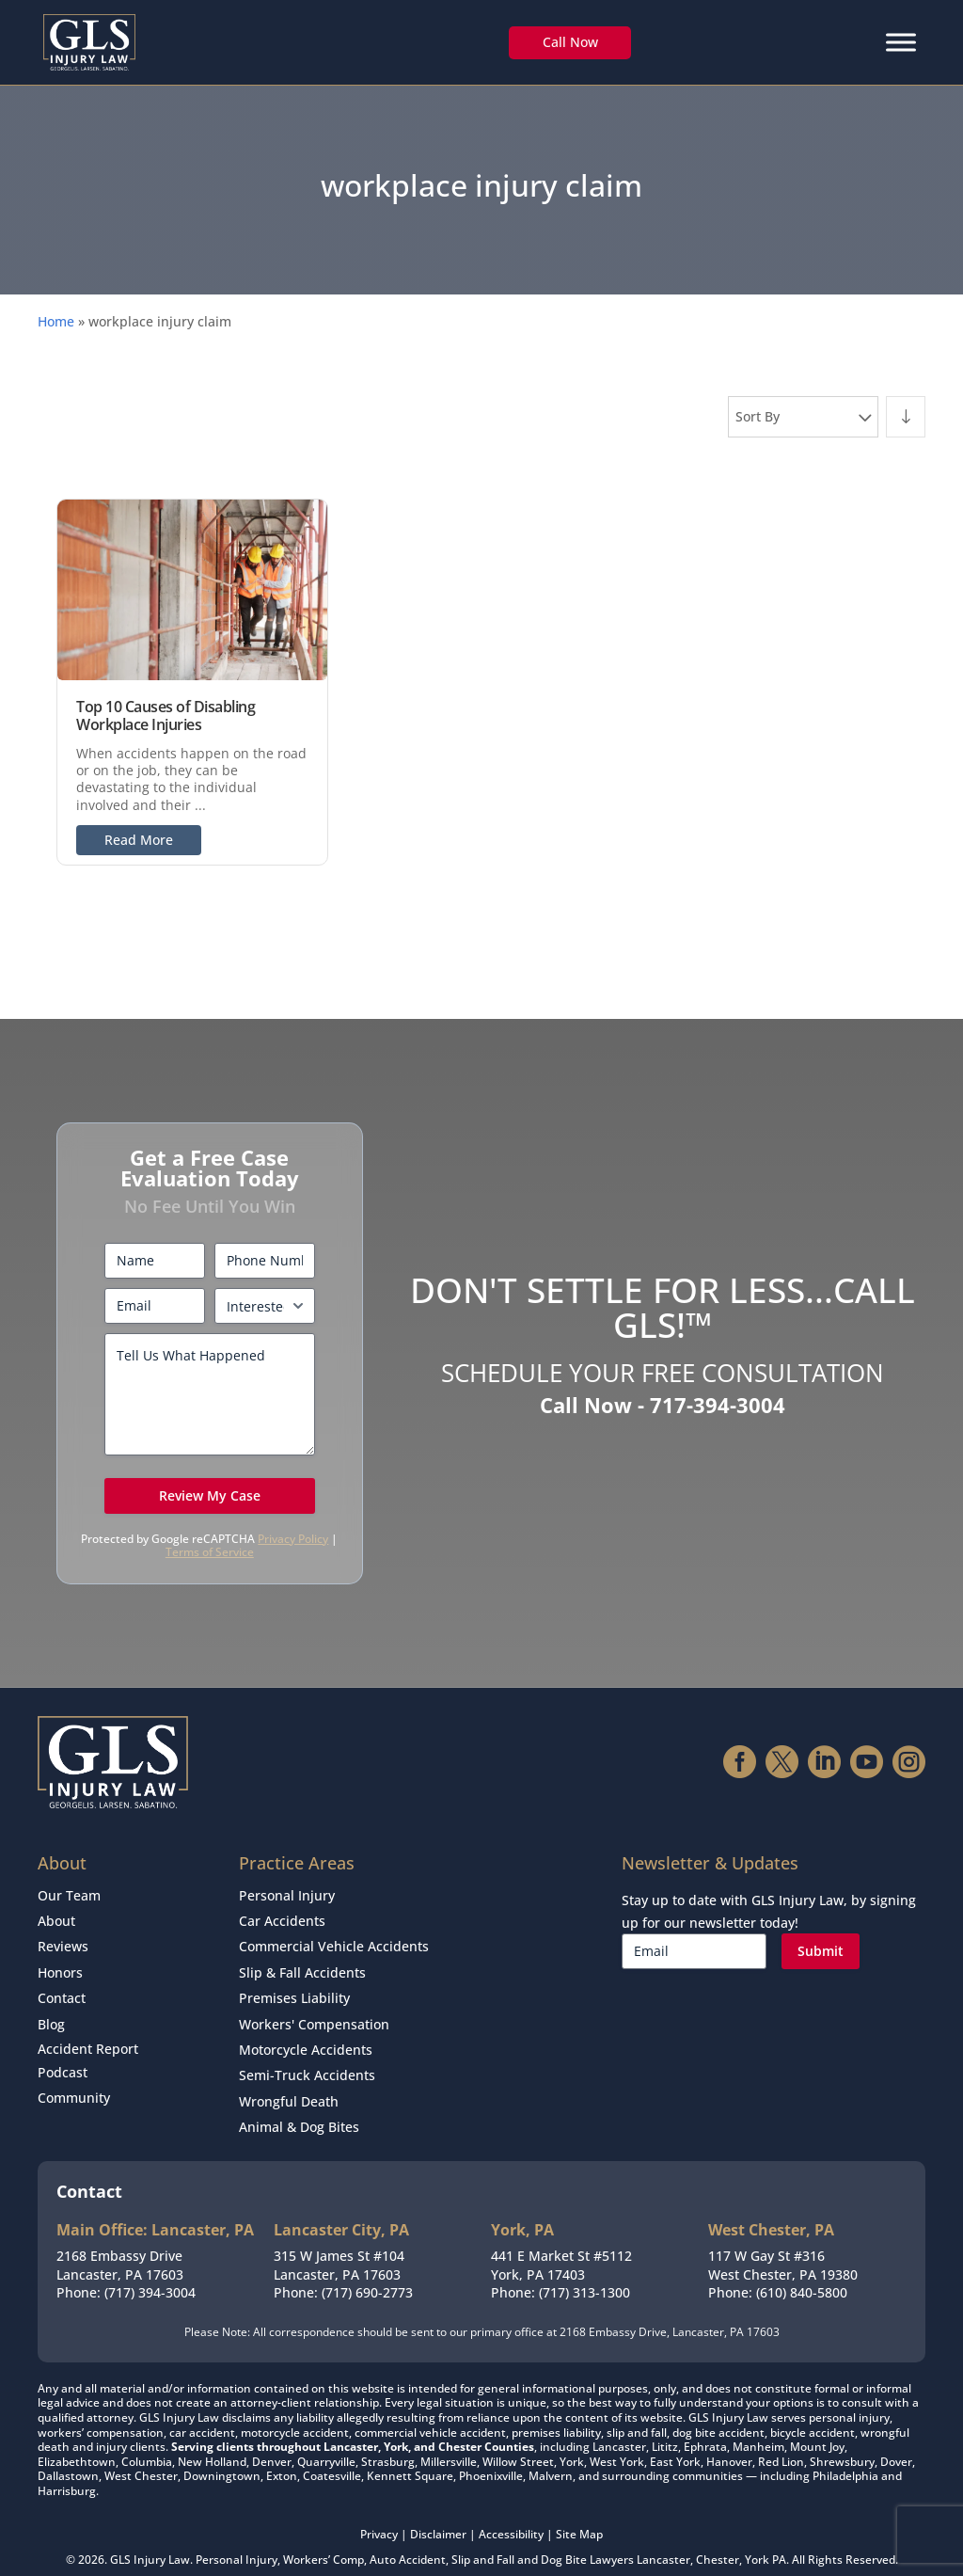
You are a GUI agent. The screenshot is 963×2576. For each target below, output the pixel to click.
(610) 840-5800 (801, 2273)
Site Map (579, 2514)
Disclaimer (438, 2514)
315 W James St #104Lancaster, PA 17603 (339, 2246)
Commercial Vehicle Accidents (334, 1941)
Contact (62, 1989)
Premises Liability (294, 1989)
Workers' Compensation (314, 2014)
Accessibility (511, 2514)
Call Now (570, 42)
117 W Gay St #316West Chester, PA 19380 (783, 2246)
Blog (51, 2014)
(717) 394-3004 (150, 2273)
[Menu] (901, 42)
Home (56, 321)
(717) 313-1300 (584, 2273)
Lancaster (663, 2541)
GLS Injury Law (150, 2541)
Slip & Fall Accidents (302, 1965)
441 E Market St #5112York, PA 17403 (561, 2246)
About (56, 1918)
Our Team (69, 1894)
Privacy (379, 2514)
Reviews (63, 1941)
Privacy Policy (293, 1539)
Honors (60, 1965)
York (757, 2541)
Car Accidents (282, 1918)
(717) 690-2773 (367, 2273)
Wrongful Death (289, 2084)
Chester (717, 2541)
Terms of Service (210, 1552)
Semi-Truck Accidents (307, 2061)
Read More (138, 840)
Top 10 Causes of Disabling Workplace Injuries (165, 715)
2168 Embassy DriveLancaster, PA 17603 (119, 2246)
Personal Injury (287, 1894)
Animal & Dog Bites (299, 2109)
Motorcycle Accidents (305, 2037)
